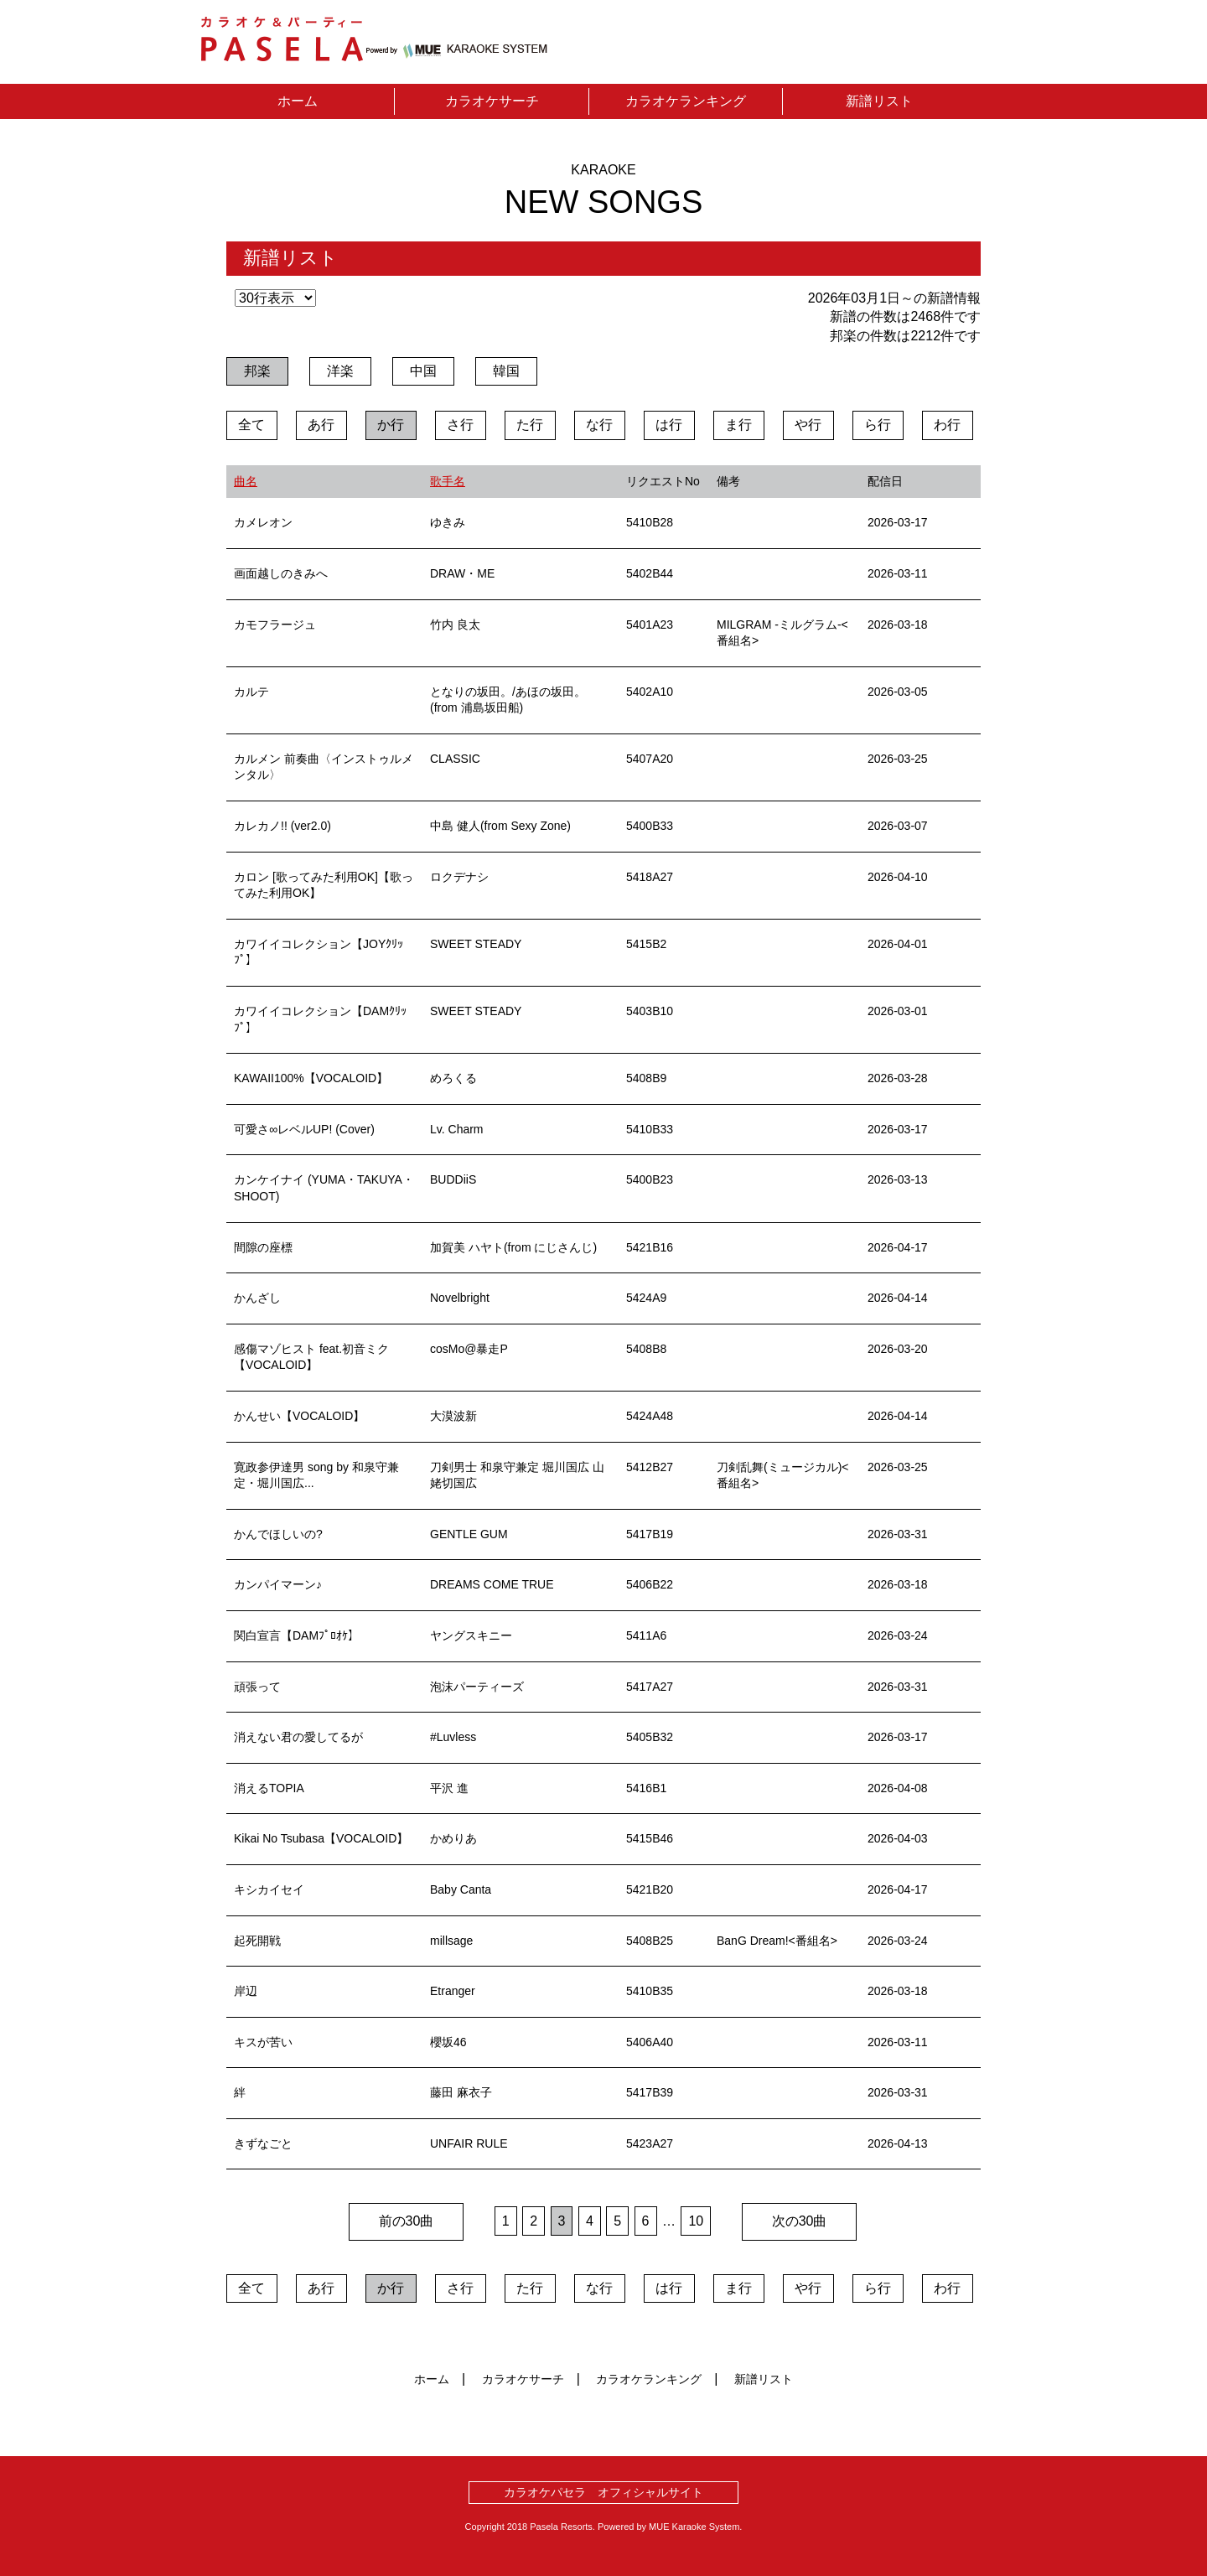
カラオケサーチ (492, 101)
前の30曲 (406, 2221)
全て (251, 424)
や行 (808, 424)
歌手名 (447, 481)
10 (695, 2221)
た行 (529, 424)
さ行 (460, 424)
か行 (390, 424)
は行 (668, 424)
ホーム (297, 101)
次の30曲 (799, 2221)
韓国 (506, 371)
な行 (599, 424)
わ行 (947, 424)
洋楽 (340, 371)
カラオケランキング (685, 101)
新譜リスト (879, 101)
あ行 (321, 424)
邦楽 (257, 371)
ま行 (738, 424)
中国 (423, 371)
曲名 (245, 481)
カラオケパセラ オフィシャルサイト (603, 2492)
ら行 (877, 424)
